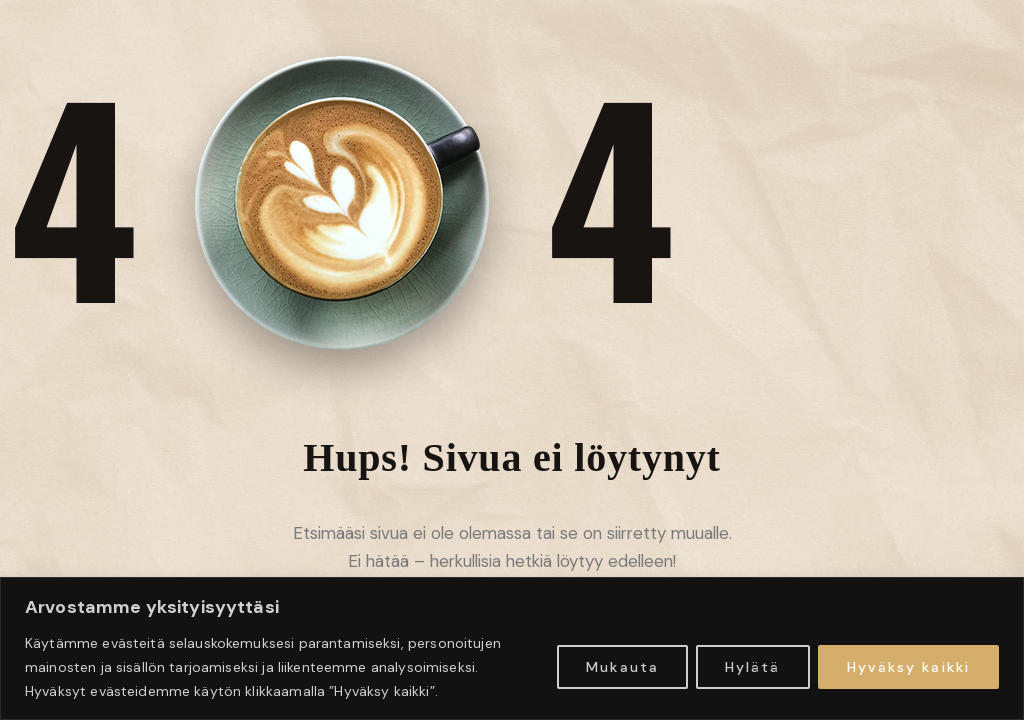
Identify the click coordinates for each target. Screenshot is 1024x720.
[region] (512, 648)
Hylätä (753, 667)
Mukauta (622, 667)
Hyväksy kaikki (908, 667)
